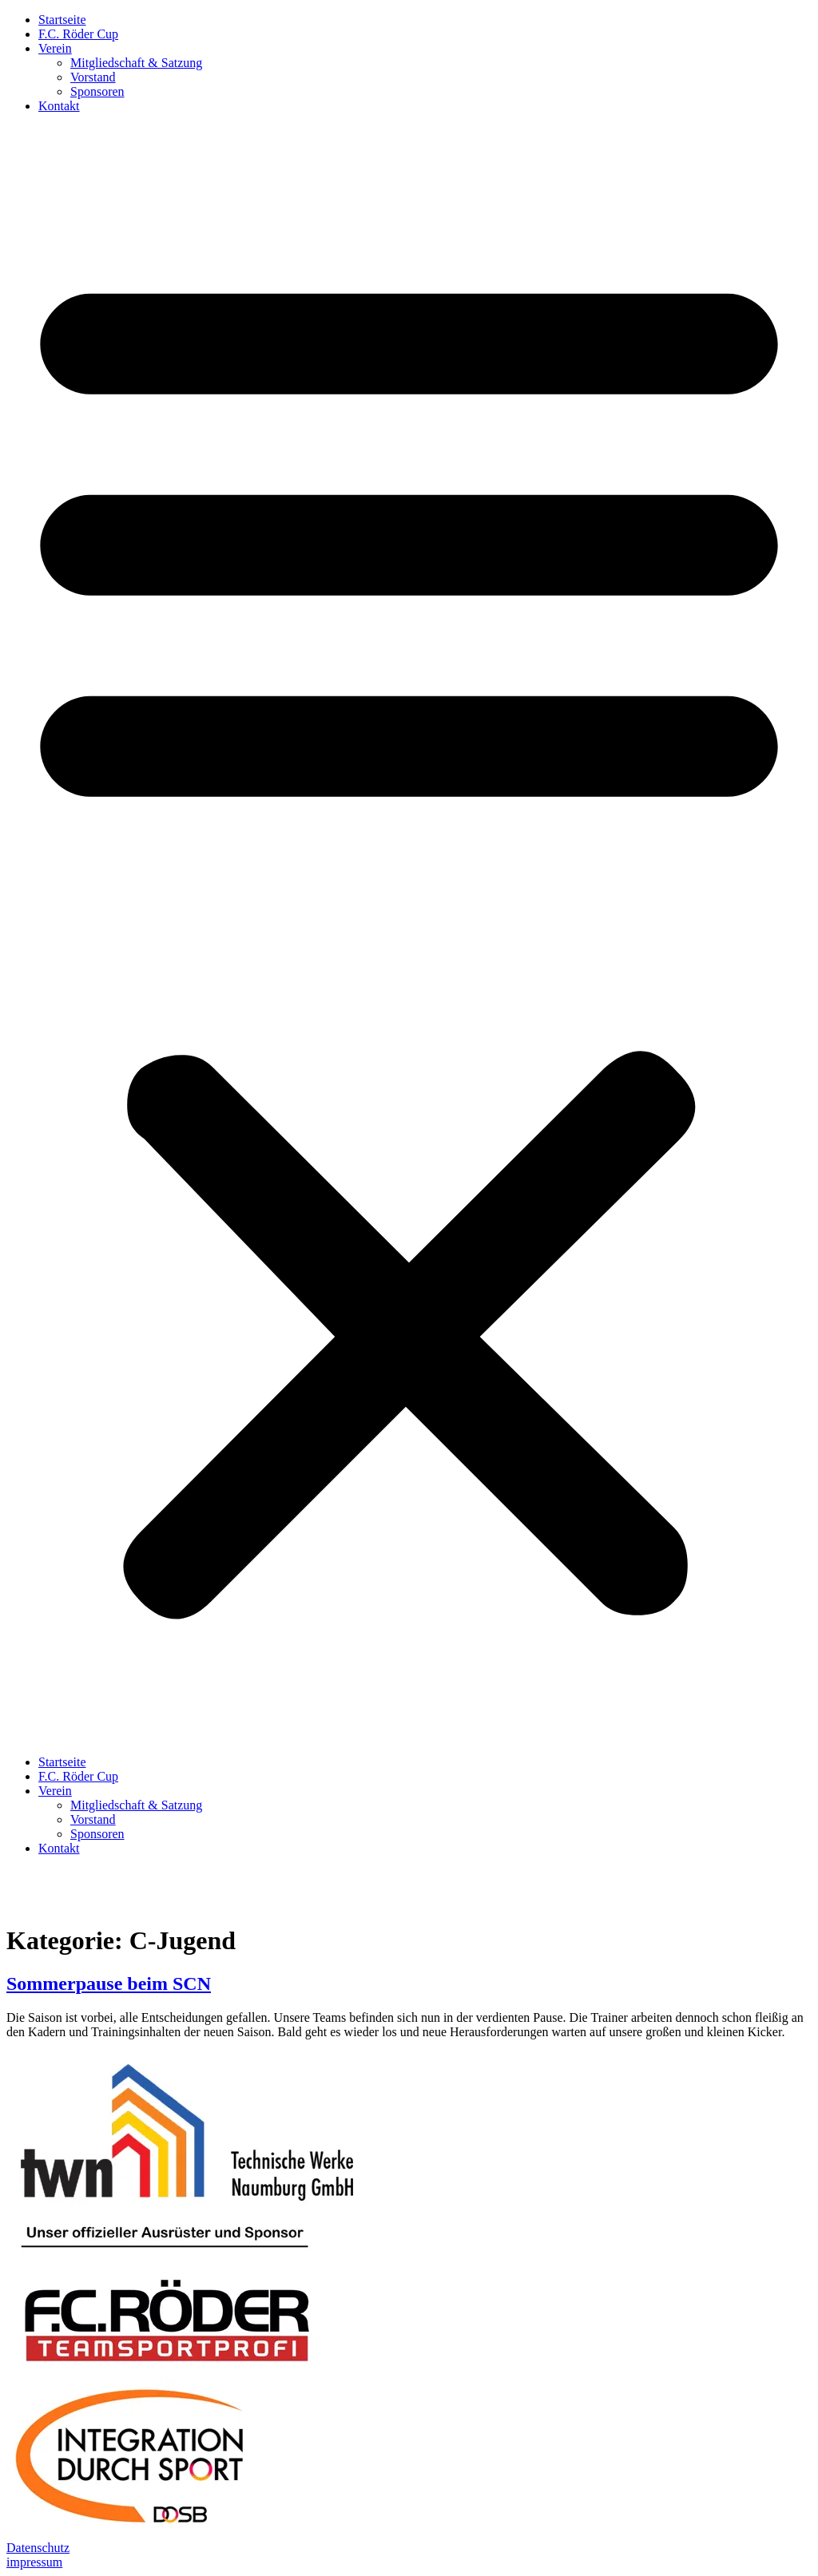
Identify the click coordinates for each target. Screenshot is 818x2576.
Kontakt (59, 106)
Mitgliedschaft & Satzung (136, 62)
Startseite (62, 19)
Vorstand (93, 77)
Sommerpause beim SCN (108, 1983)
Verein (55, 48)
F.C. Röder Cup (78, 34)
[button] (409, 934)
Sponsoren (97, 91)
